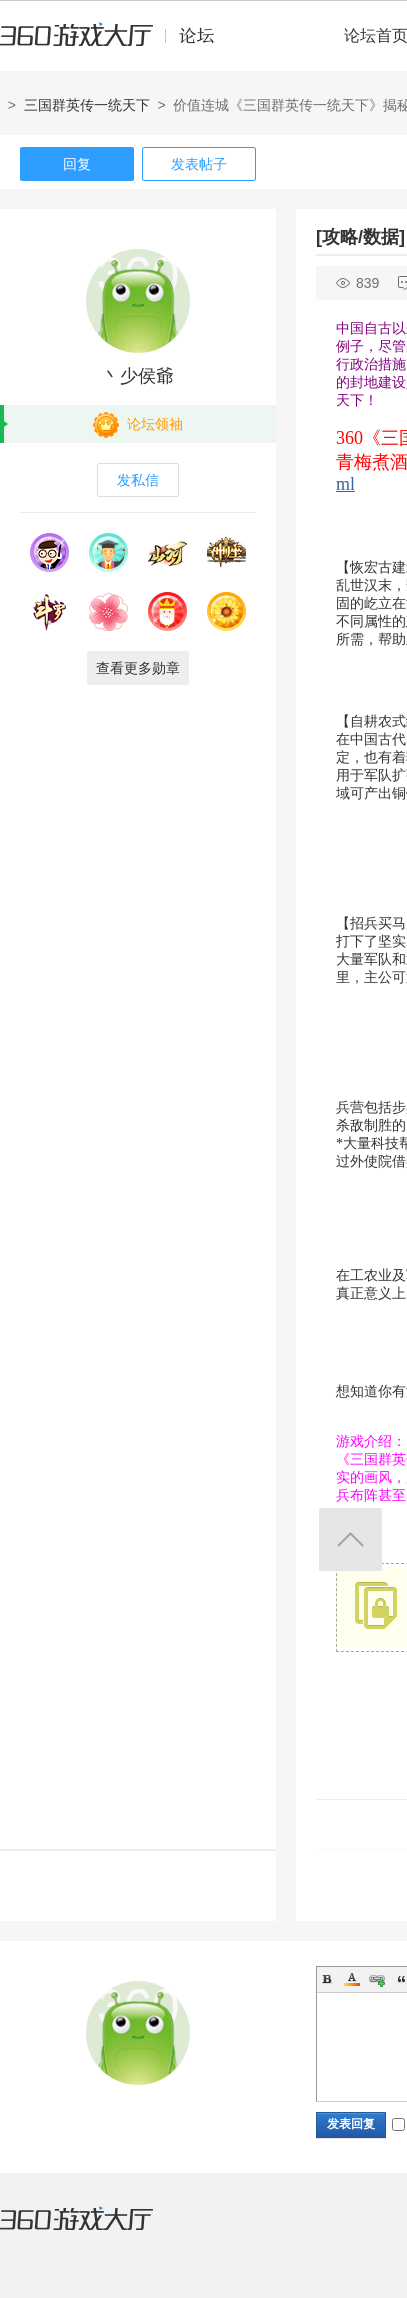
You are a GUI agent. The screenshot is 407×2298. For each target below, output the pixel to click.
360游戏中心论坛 (115, 44)
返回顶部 (350, 1539)
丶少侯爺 (138, 376)
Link (377, 1979)
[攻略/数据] (360, 237)
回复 (77, 164)
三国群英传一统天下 (87, 105)
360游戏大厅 (97, 2231)
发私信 (138, 480)
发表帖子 (199, 164)
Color (352, 1979)
